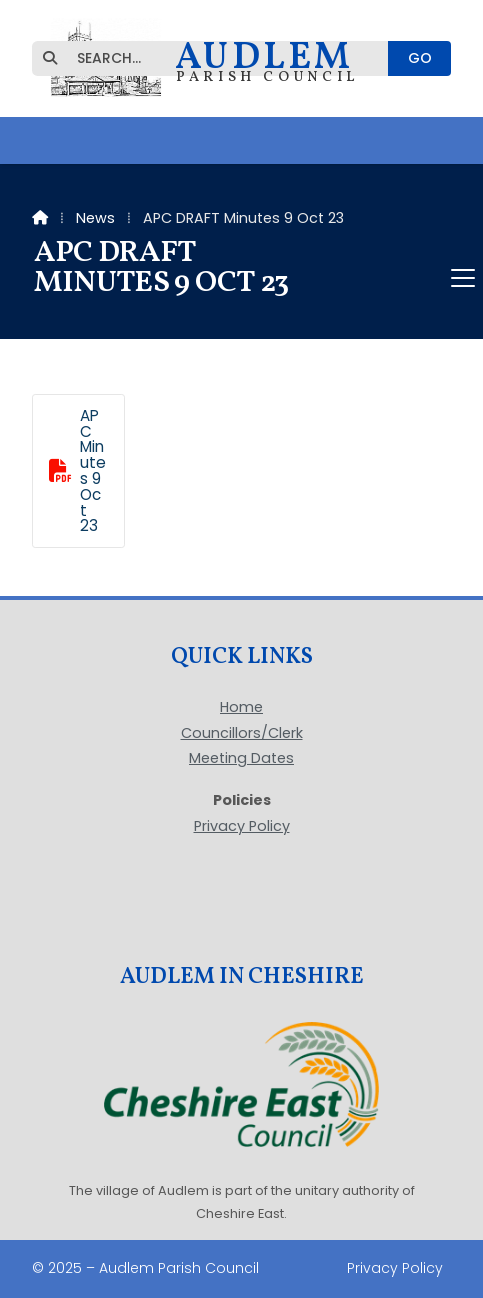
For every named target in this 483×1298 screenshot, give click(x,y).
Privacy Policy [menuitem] (395, 1268)
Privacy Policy (242, 826)
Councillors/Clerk (242, 734)
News (95, 218)
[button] (241, 278)
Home (241, 708)
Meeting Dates (241, 759)
